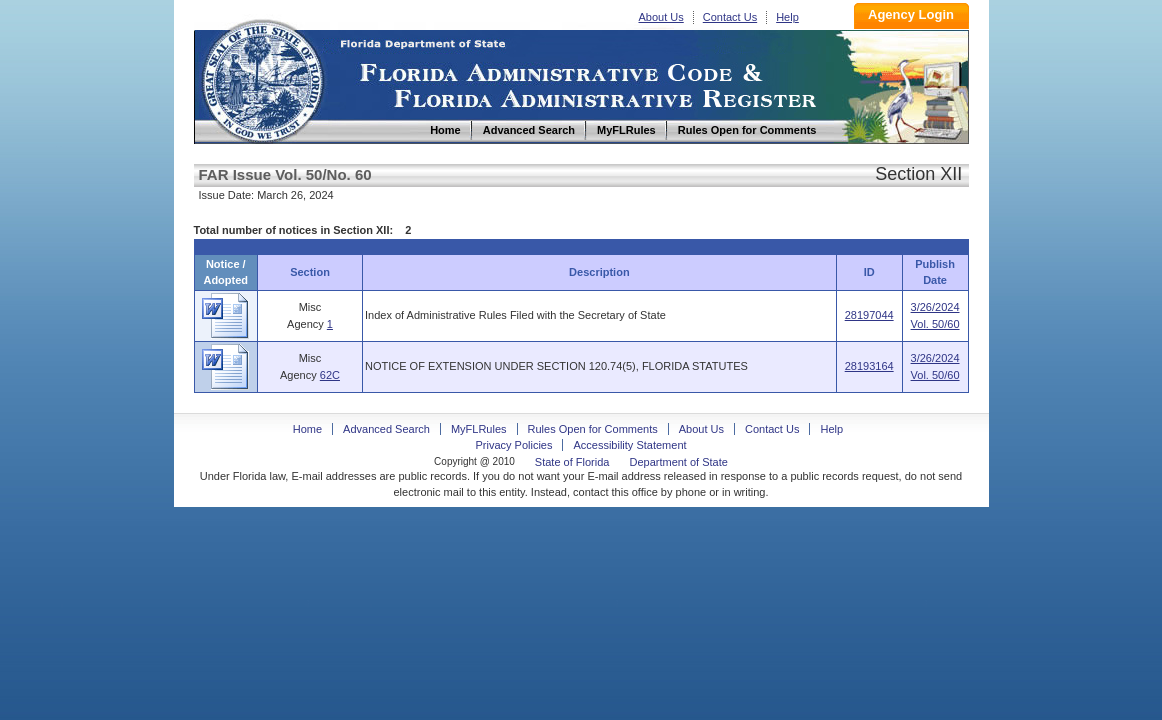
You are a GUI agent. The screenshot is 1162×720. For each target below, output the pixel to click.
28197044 (869, 315)
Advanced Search (386, 429)
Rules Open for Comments (593, 429)
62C (330, 375)
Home (262, 78)
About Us (661, 17)
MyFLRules (479, 429)
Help (787, 17)
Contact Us (730, 17)
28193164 (869, 366)
